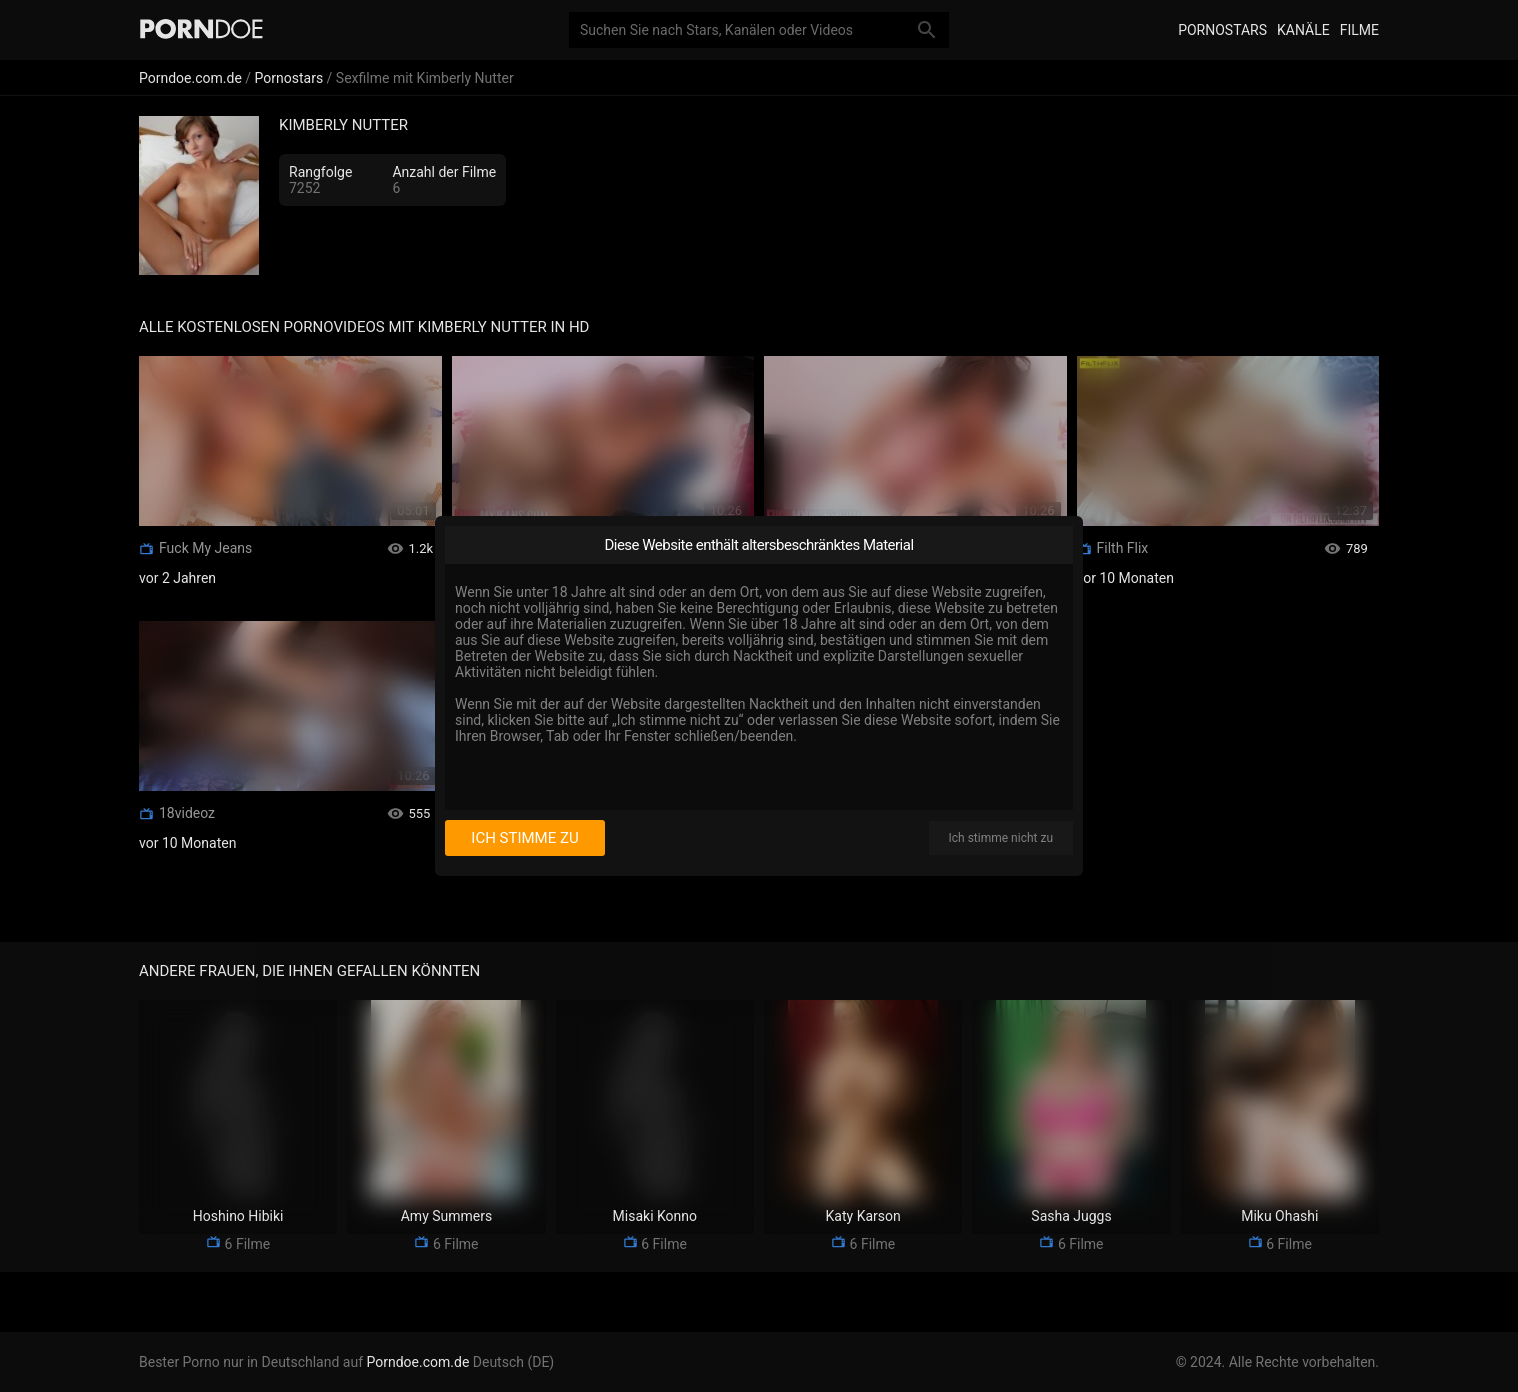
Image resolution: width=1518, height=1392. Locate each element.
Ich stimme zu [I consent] (524, 838)
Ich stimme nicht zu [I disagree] (1001, 838)
